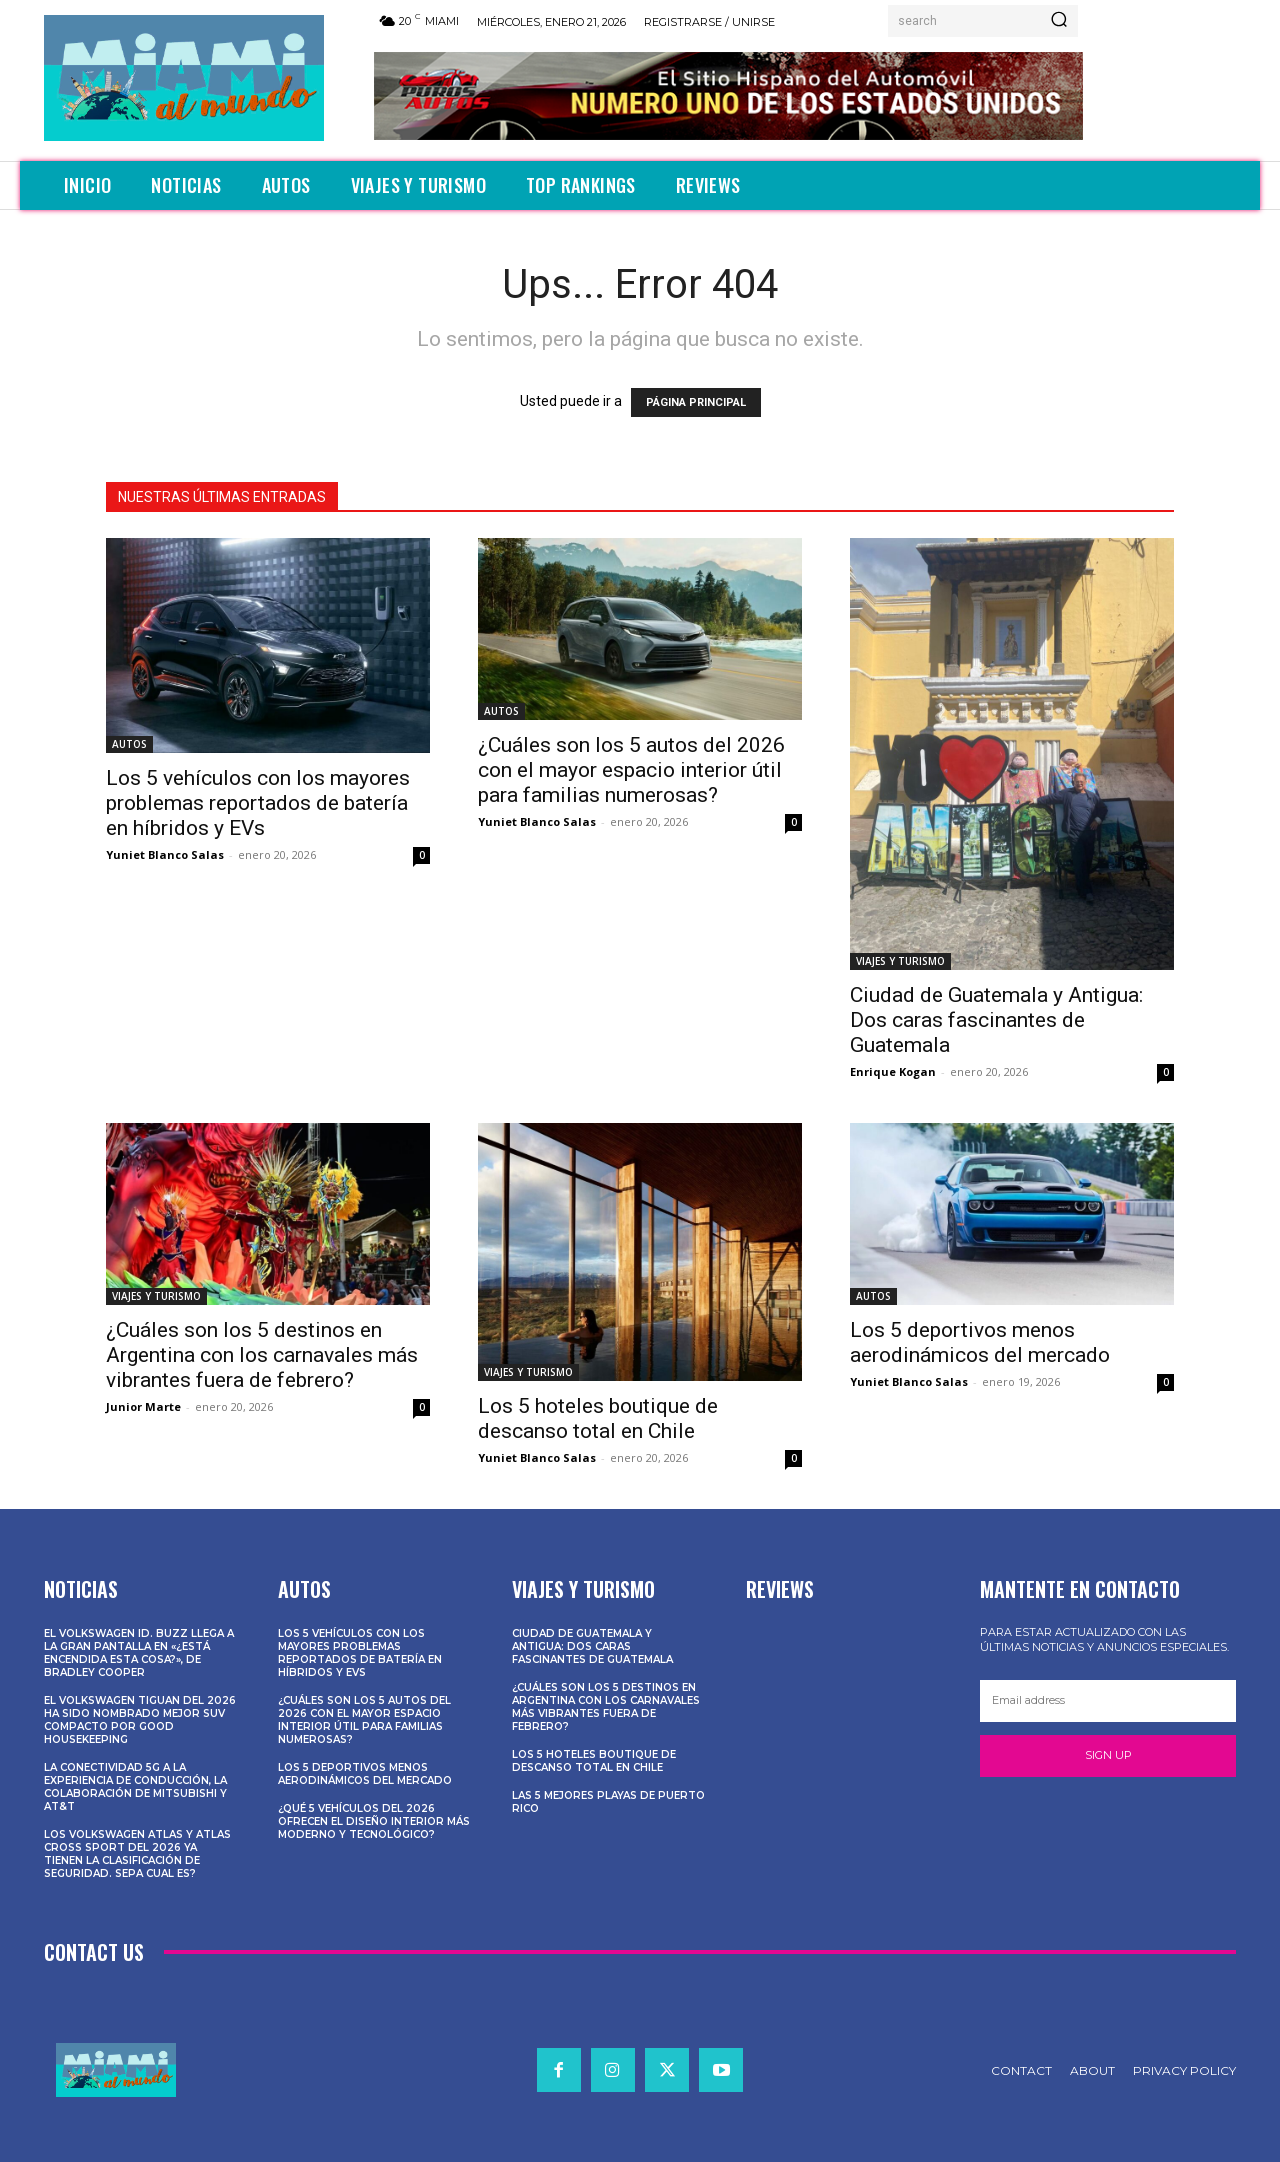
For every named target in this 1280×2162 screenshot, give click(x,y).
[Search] (1059, 21)
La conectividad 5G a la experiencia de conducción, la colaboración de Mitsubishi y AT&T (135, 1787)
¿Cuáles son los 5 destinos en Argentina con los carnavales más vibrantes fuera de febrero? (262, 1355)
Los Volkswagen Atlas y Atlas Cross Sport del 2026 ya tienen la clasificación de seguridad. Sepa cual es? (137, 1854)
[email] (1108, 1701)
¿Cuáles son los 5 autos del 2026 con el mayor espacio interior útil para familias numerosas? (631, 770)
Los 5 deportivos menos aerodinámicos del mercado (980, 1342)
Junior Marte (143, 1406)
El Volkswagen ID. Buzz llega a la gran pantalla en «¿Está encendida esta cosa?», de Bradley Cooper (139, 1653)
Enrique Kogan (893, 1071)
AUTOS (129, 744)
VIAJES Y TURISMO (900, 961)
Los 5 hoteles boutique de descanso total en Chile (598, 1418)
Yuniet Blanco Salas (165, 854)
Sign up (1108, 1755)
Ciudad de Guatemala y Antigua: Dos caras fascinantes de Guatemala (996, 1020)
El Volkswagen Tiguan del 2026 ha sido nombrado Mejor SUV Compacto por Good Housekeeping (140, 1720)
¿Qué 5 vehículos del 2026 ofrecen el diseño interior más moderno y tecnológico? (374, 1821)
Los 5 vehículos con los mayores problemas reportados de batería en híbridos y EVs (258, 803)
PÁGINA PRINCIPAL (696, 402)
